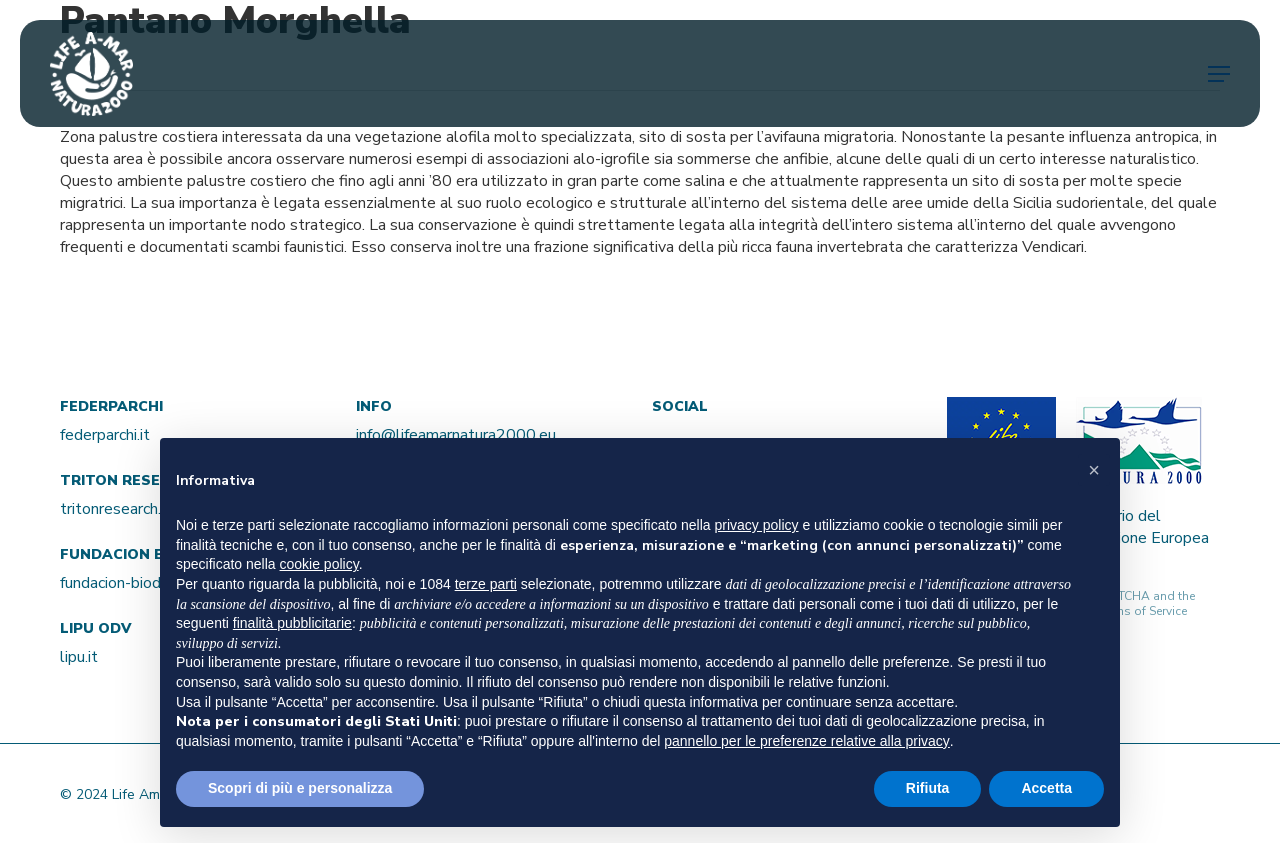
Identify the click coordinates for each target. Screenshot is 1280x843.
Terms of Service (1142, 611)
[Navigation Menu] (1219, 74)
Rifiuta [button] (928, 788)
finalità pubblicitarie (292, 623)
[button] (1094, 470)
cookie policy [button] (319, 564)
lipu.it (79, 657)
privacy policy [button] (757, 525)
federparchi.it (105, 435)
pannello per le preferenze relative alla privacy (807, 741)
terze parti (486, 584)
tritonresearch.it (115, 509)
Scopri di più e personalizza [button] (300, 788)
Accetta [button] (1046, 788)
